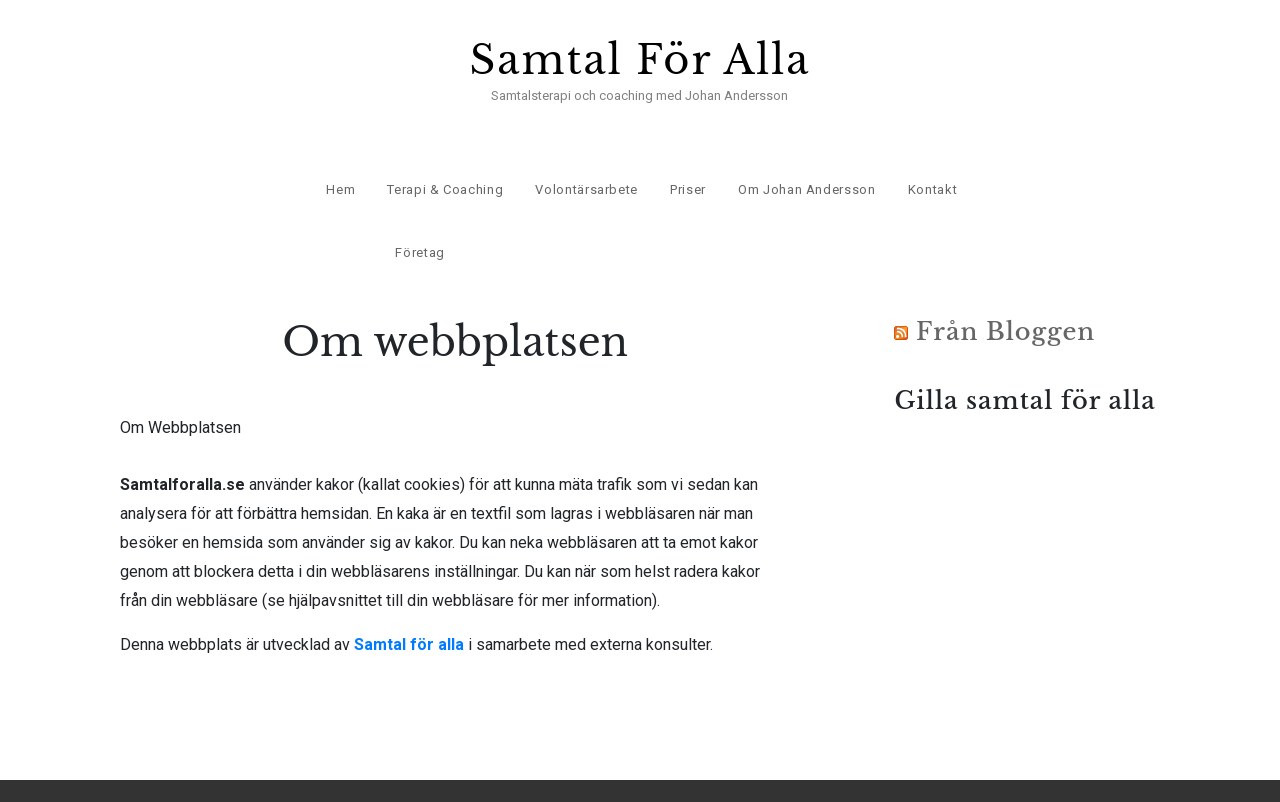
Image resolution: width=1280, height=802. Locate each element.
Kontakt (931, 160)
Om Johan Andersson (805, 160)
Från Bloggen (1005, 292)
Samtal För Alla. (243, 771)
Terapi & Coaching (443, 160)
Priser (686, 160)
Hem (339, 160)
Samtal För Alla (640, 60)
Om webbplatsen (1068, 771)
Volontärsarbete (585, 160)
